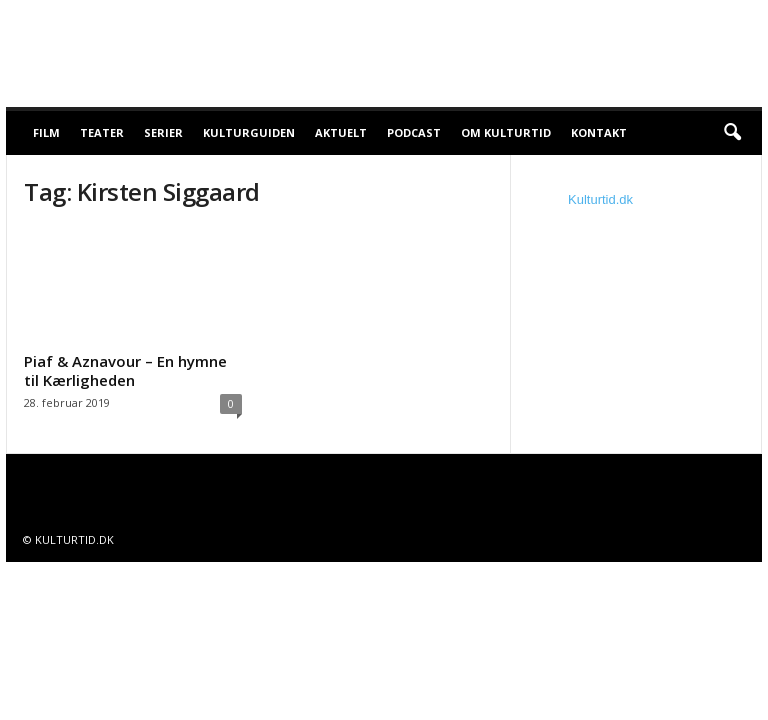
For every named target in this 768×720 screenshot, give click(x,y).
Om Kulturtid (506, 132)
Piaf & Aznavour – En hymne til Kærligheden (125, 370)
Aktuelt (341, 132)
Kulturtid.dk (600, 199)
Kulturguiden (249, 132)
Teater (102, 132)
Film (46, 132)
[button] (732, 133)
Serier (163, 132)
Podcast (414, 132)
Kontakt (599, 132)
